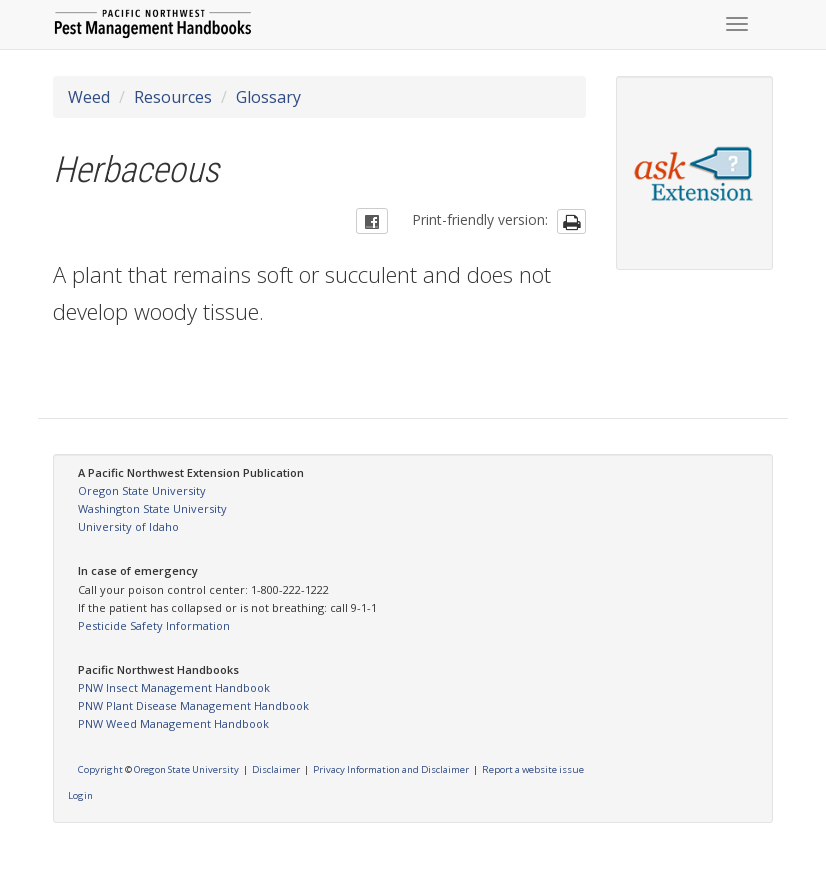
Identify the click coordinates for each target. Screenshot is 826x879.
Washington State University (152, 508)
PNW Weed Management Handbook (173, 723)
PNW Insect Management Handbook (174, 687)
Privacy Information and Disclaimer (391, 769)
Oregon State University (142, 490)
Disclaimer (276, 769)
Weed (89, 97)
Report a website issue (533, 769)
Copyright (100, 769)
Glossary (268, 97)
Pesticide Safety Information (154, 625)
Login (80, 795)
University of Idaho (128, 526)
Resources (173, 97)
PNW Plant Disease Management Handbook (193, 705)
